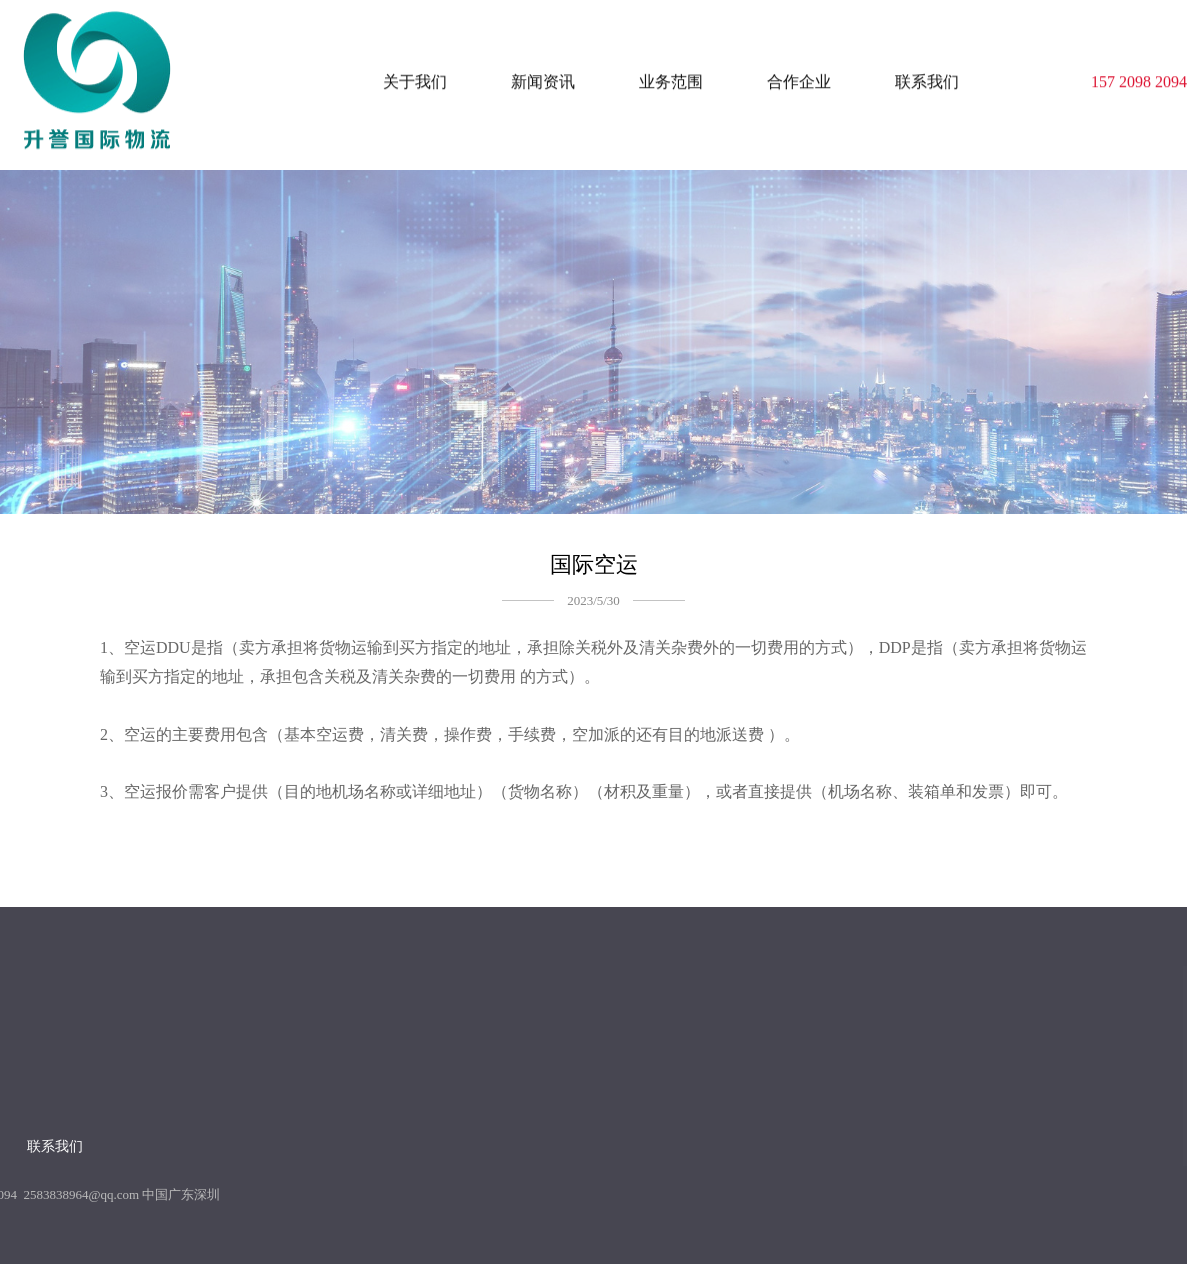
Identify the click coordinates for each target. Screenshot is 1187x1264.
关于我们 (415, 76)
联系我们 (927, 76)
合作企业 (799, 76)
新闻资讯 (543, 76)
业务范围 (671, 76)
